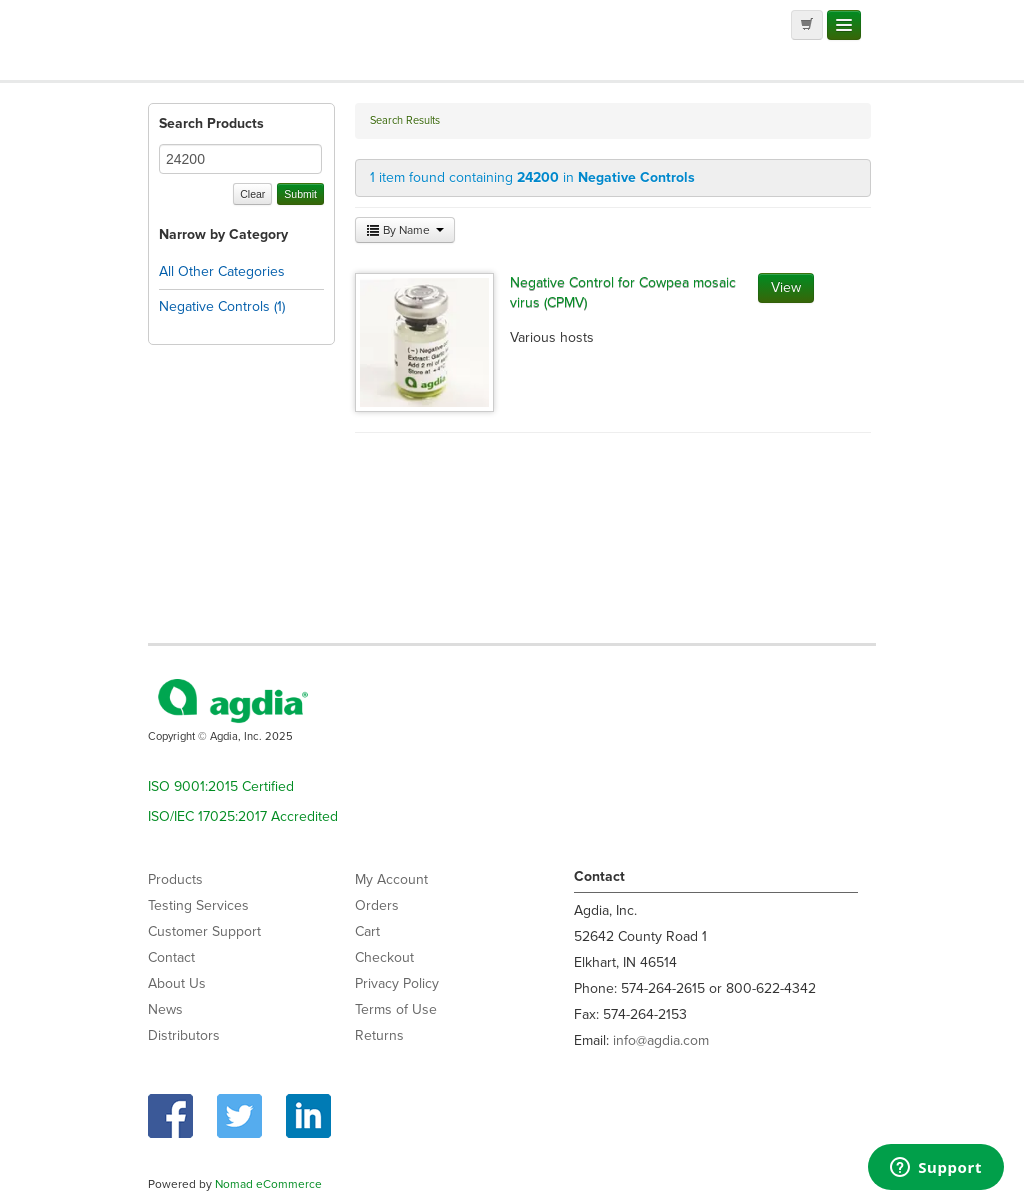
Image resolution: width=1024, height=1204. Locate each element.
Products (175, 879)
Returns (379, 1035)
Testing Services (198, 905)
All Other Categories (222, 271)
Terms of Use (396, 1009)
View (786, 287)
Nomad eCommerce (268, 1184)
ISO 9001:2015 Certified (221, 786)
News (165, 1009)
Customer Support (204, 931)
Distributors (184, 1035)
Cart (367, 931)
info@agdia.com (661, 1040)
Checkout (384, 957)
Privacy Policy (397, 983)
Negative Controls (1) (222, 306)
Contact (171, 957)
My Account (391, 879)
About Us (177, 983)
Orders (377, 905)
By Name (405, 230)
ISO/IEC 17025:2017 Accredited (243, 816)
